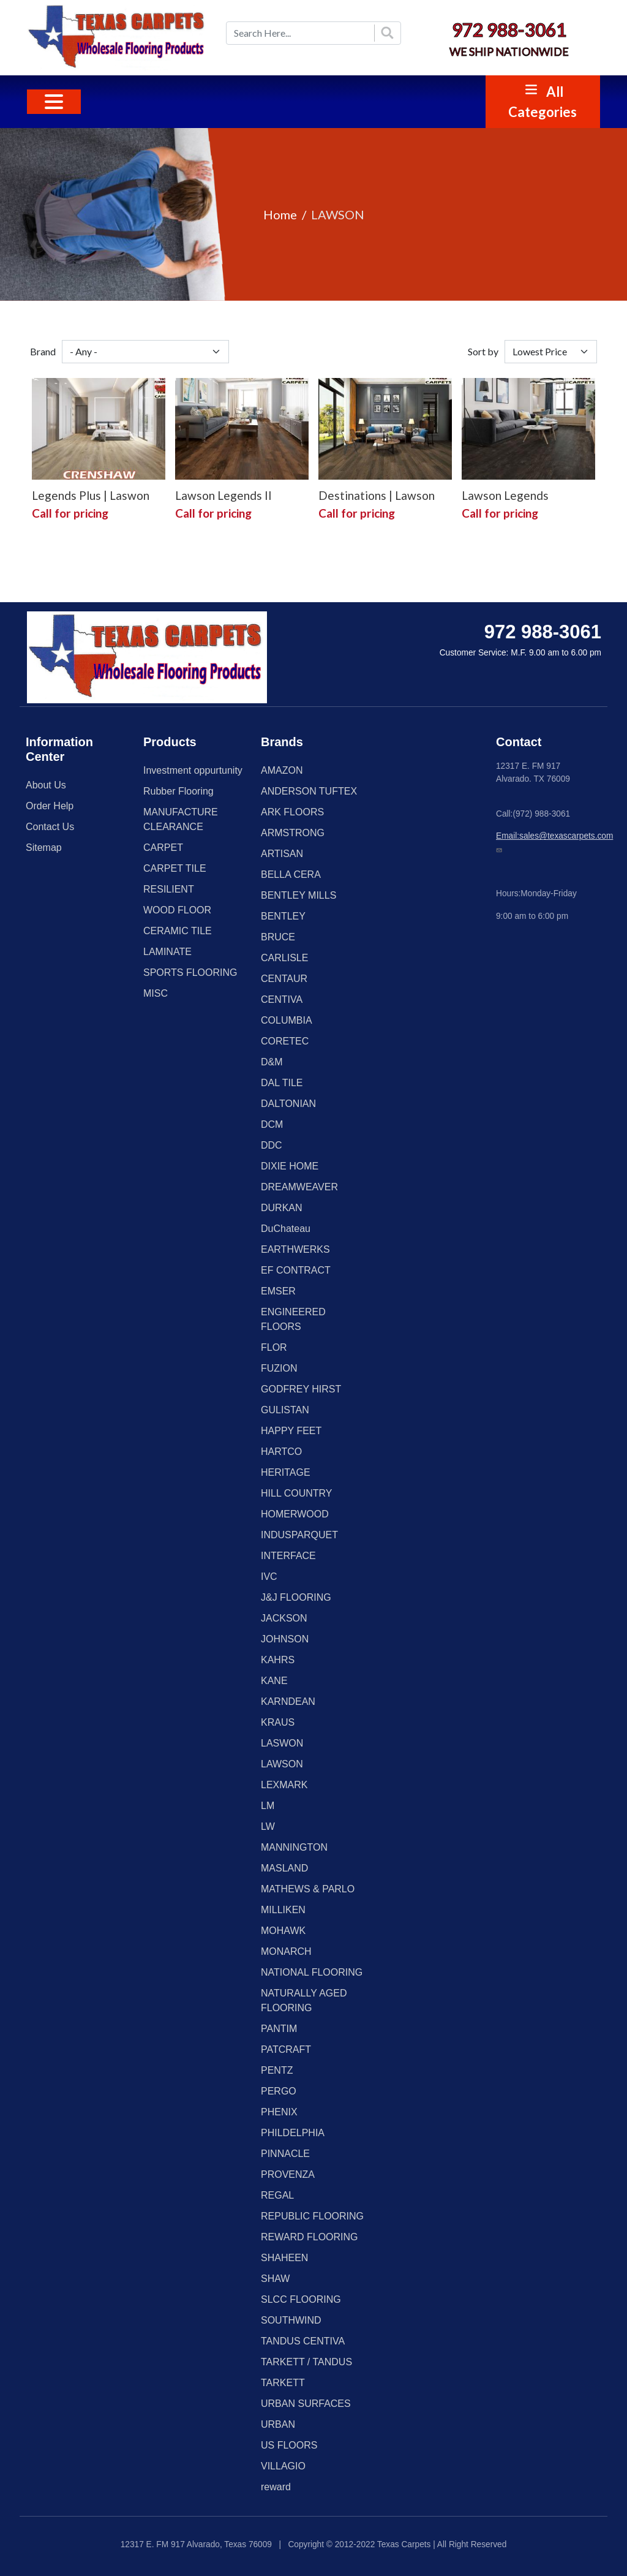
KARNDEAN (288, 1701)
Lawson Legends (505, 495)
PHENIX (279, 2112)
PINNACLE (285, 2153)
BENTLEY (283, 916)
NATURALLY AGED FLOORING (304, 2000)
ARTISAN (282, 853)
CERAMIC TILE (177, 931)
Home (280, 214)
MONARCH (286, 1951)
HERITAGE (285, 1472)
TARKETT (283, 2383)
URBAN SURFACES (306, 2403)
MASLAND (284, 1868)
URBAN (278, 2424)
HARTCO (281, 1451)
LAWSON (282, 1764)
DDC (271, 1145)
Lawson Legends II (223, 495)
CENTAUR (284, 978)
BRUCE (278, 937)
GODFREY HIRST (301, 1389)
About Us (46, 785)
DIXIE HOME (289, 1166)
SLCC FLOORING (301, 2299)
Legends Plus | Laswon (90, 495)
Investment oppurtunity (192, 770)
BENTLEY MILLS (298, 895)
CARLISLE (284, 958)
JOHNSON (285, 1639)
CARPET (163, 847)
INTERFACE (288, 1556)
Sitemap (44, 847)
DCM (272, 1124)
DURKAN (281, 1208)
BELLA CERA (291, 874)
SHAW (275, 2278)
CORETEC (285, 1041)
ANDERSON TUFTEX (309, 791)
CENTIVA (281, 999)
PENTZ (277, 2070)
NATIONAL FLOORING (311, 1972)
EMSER (278, 1291)
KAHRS (278, 1660)
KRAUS (278, 1722)
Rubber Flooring (178, 791)
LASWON (282, 1743)
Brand (43, 351)
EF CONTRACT (296, 1270)
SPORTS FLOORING (190, 972)
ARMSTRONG (293, 833)
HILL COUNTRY (296, 1493)
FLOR (274, 1347)
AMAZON (281, 770)
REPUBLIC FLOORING (312, 2216)
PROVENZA (288, 2174)
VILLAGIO (283, 2466)
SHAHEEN (284, 2258)
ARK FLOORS (292, 812)
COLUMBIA (286, 1020)
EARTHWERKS (295, 1249)
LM (267, 1805)
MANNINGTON (294, 1847)
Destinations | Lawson (376, 495)
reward (276, 2487)
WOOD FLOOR (177, 910)
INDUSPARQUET (299, 1535)
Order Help (49, 806)
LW (268, 1826)
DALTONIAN (288, 1103)
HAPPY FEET (291, 1431)
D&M (272, 1062)
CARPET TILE (174, 868)
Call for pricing (70, 513)
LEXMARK (284, 1785)
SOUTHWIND (291, 2320)
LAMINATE (167, 951)
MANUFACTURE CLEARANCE (180, 819)
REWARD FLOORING (309, 2237)
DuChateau (285, 1228)
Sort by (483, 351)
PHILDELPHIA (293, 2133)
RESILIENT (168, 889)
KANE (274, 1680)
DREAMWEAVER (299, 1187)
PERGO (278, 2091)
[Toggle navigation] (54, 101)
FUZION (279, 1368)
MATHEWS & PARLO (308, 1889)
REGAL (277, 2195)
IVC (269, 1576)
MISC (155, 993)
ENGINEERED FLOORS (293, 1319)
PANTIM (279, 2028)
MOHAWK (283, 1930)
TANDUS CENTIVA (303, 2341)
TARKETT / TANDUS (306, 2362)
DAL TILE (281, 1083)
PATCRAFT (286, 2049)
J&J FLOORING (296, 1597)
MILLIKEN (283, 1910)
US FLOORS (289, 2445)
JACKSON (284, 1618)
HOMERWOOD (295, 1514)
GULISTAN (285, 1410)
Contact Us (50, 827)
